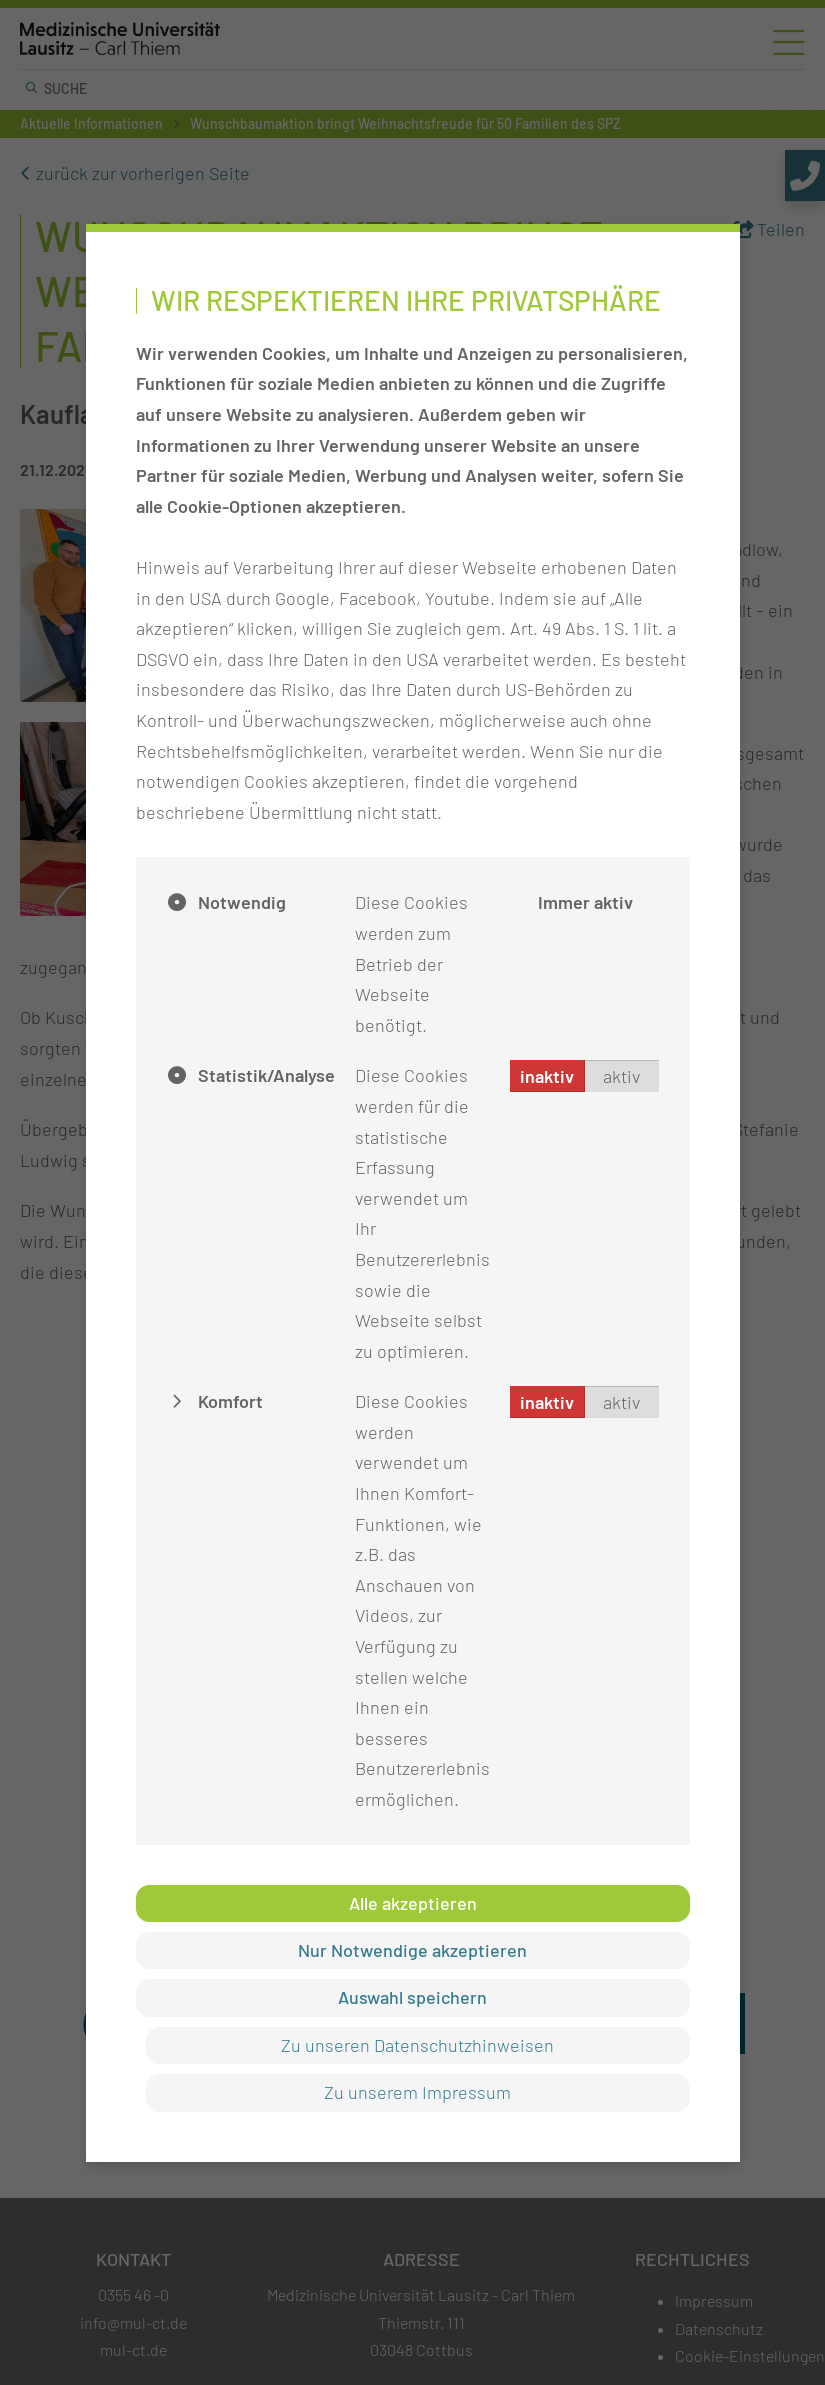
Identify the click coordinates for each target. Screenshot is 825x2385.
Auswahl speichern (412, 1997)
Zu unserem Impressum (417, 2092)
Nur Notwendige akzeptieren (412, 1950)
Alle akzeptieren (413, 1903)
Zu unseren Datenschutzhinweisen (417, 2045)
